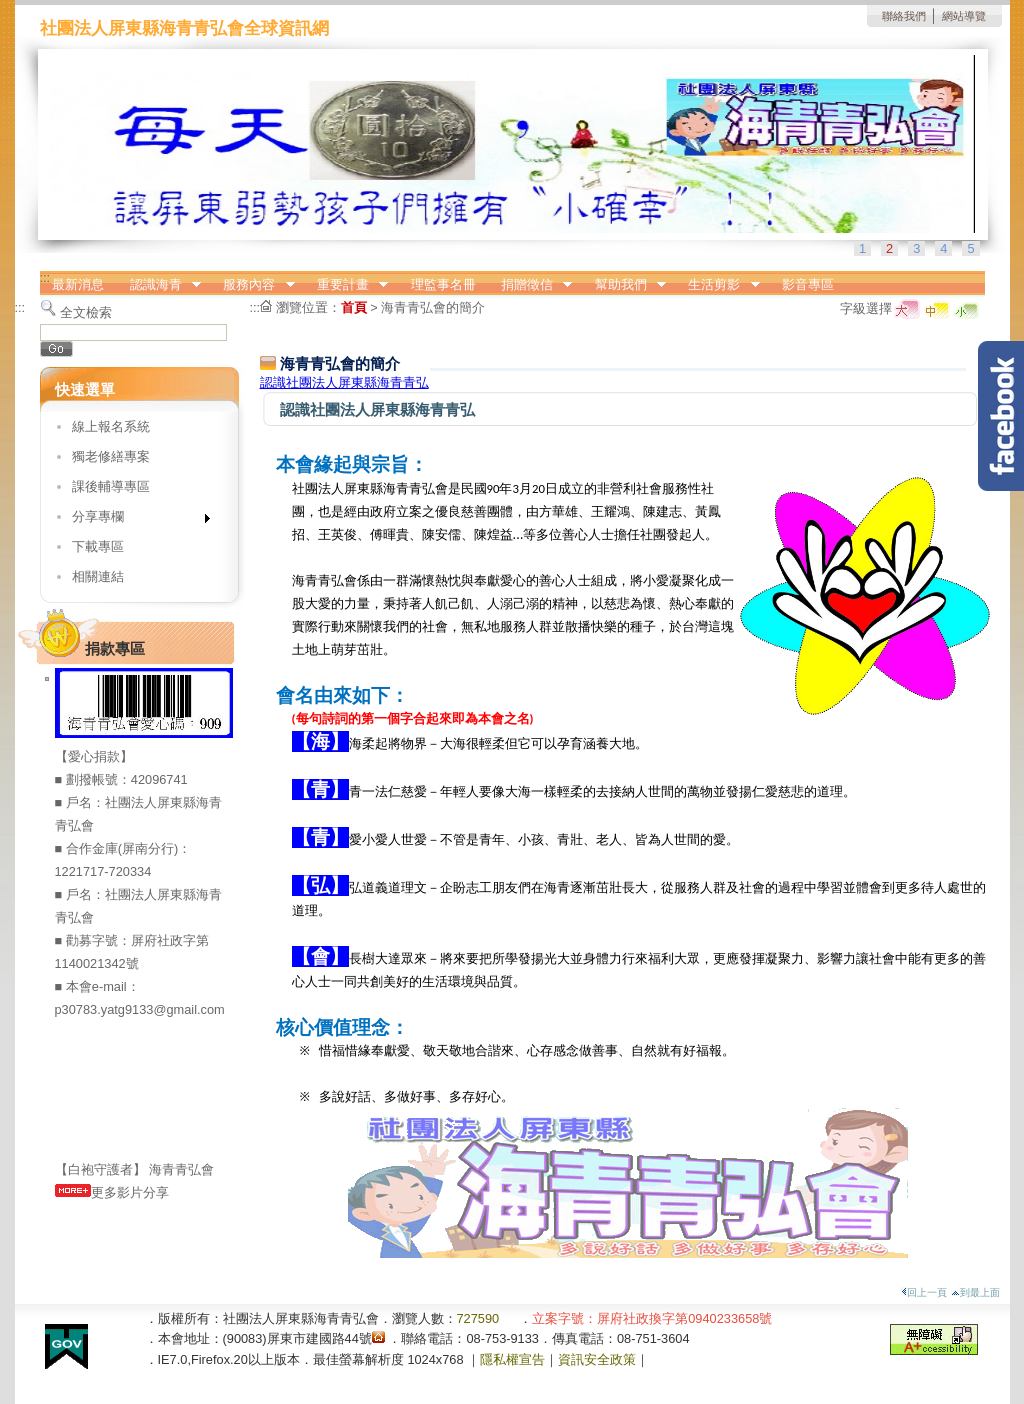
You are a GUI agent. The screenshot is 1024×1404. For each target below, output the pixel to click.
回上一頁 (924, 1292)
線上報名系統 (111, 426)
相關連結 (98, 576)
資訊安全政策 (597, 1359)
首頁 (354, 307)
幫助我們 (624, 285)
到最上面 (975, 1292)
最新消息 (78, 284)
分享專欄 (134, 520)
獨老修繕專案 (111, 456)
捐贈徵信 (530, 285)
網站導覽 (964, 16)
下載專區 (98, 546)
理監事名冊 (443, 284)
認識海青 (159, 285)
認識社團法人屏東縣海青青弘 (344, 382)
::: (45, 277)
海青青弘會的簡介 (433, 307)
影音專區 (808, 284)
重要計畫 (346, 285)
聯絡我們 (904, 16)
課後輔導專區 (111, 486)
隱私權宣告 (512, 1359)
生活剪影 (718, 285)
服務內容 (253, 285)
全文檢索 (86, 312)
